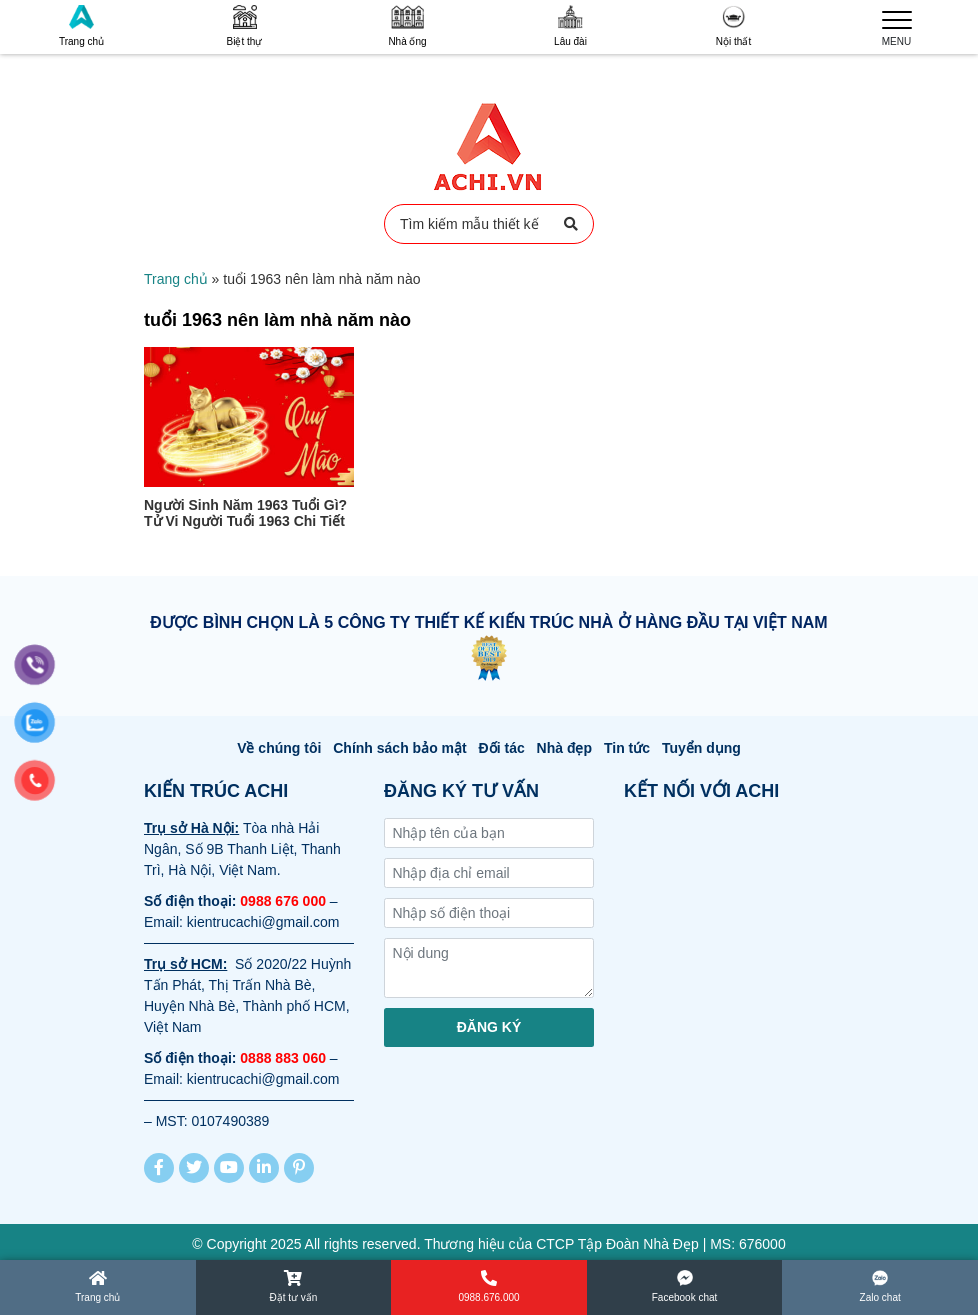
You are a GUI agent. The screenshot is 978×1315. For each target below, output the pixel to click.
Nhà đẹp (564, 748)
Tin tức (627, 748)
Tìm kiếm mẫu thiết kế (489, 224)
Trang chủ (81, 26)
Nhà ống (407, 26)
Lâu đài (570, 26)
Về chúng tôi (279, 748)
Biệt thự (245, 26)
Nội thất (733, 26)
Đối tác (502, 748)
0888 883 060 (283, 1058)
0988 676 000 (283, 901)
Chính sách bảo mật (399, 748)
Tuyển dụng (701, 748)
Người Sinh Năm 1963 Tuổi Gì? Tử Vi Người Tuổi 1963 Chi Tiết (245, 513)
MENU (897, 26)
